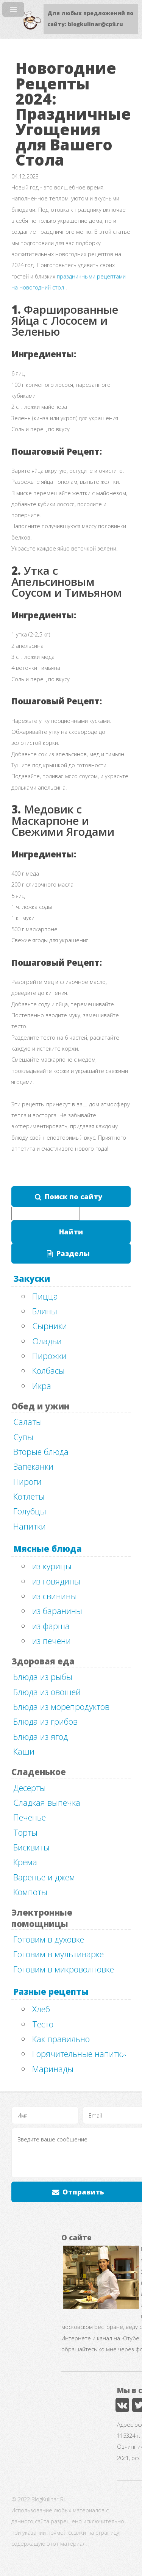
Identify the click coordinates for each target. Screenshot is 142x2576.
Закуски (31, 1278)
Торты (25, 1832)
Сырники (49, 1325)
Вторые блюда (41, 1451)
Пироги (27, 1481)
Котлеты (29, 1496)
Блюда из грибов (45, 1721)
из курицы (52, 1566)
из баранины (57, 1610)
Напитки (29, 1526)
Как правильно (61, 2038)
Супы (23, 1436)
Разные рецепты (51, 1991)
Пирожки (49, 1355)
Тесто (42, 2024)
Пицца (45, 1296)
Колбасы (48, 1370)
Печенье (29, 1817)
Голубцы (29, 1511)
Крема (25, 1861)
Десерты (29, 1787)
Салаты (27, 1421)
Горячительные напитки (79, 2053)
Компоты (30, 1891)
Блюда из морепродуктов (61, 1706)
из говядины (56, 1581)
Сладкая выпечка (46, 1802)
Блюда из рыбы (42, 1676)
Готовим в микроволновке (63, 1969)
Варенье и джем (44, 1877)
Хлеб (41, 2009)
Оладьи (47, 1341)
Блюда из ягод (40, 1736)
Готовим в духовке (48, 1939)
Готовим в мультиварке (58, 1954)
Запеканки (33, 1466)
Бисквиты (31, 1847)
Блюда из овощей (47, 1691)
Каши (23, 1751)
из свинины (54, 1596)
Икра (41, 1385)
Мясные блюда (47, 1548)
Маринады (52, 2068)
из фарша (51, 1625)
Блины (44, 1311)
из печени (51, 1640)
